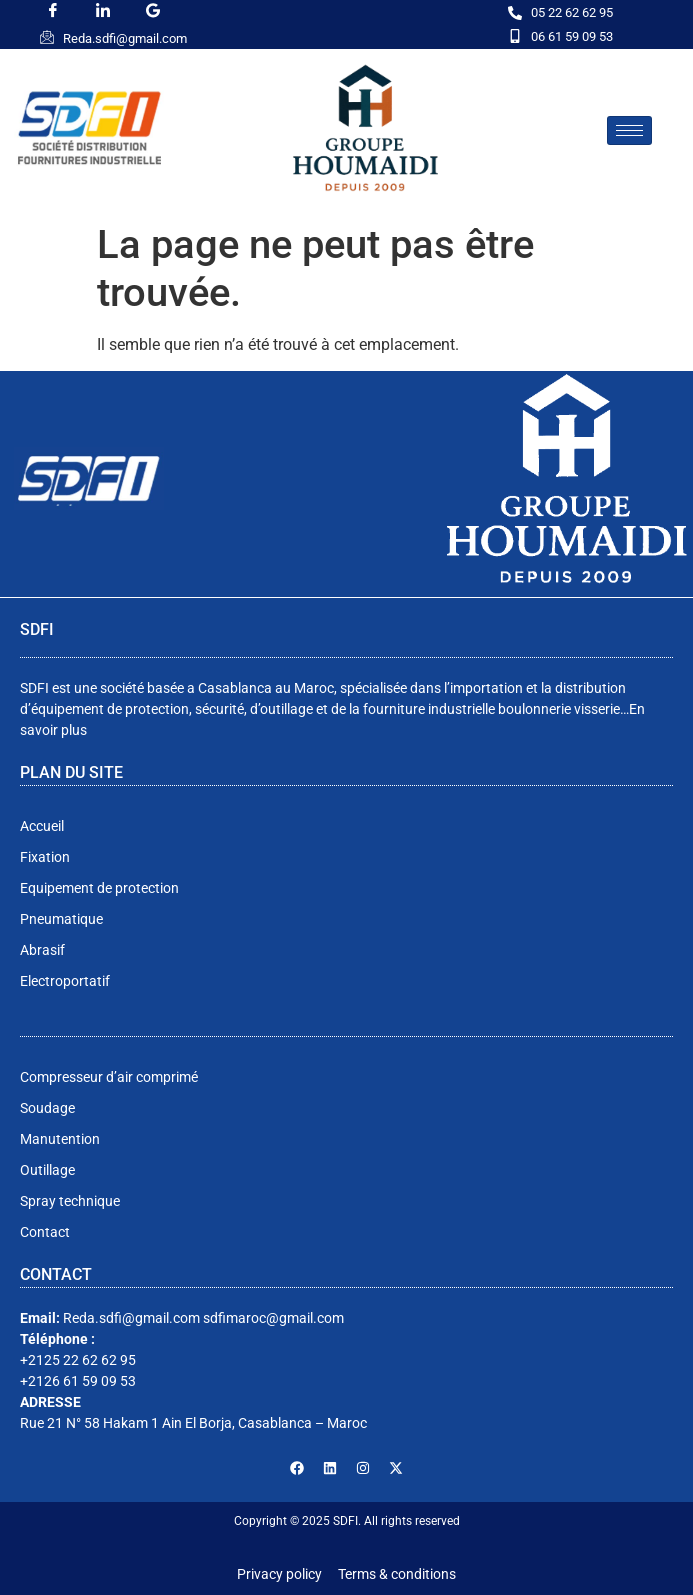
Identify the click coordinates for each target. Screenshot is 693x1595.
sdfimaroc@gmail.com (273, 1318)
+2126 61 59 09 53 (78, 1381)
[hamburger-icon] (629, 130)
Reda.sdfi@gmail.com (125, 38)
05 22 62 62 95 (572, 12)
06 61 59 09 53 (572, 36)
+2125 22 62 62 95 (78, 1360)
